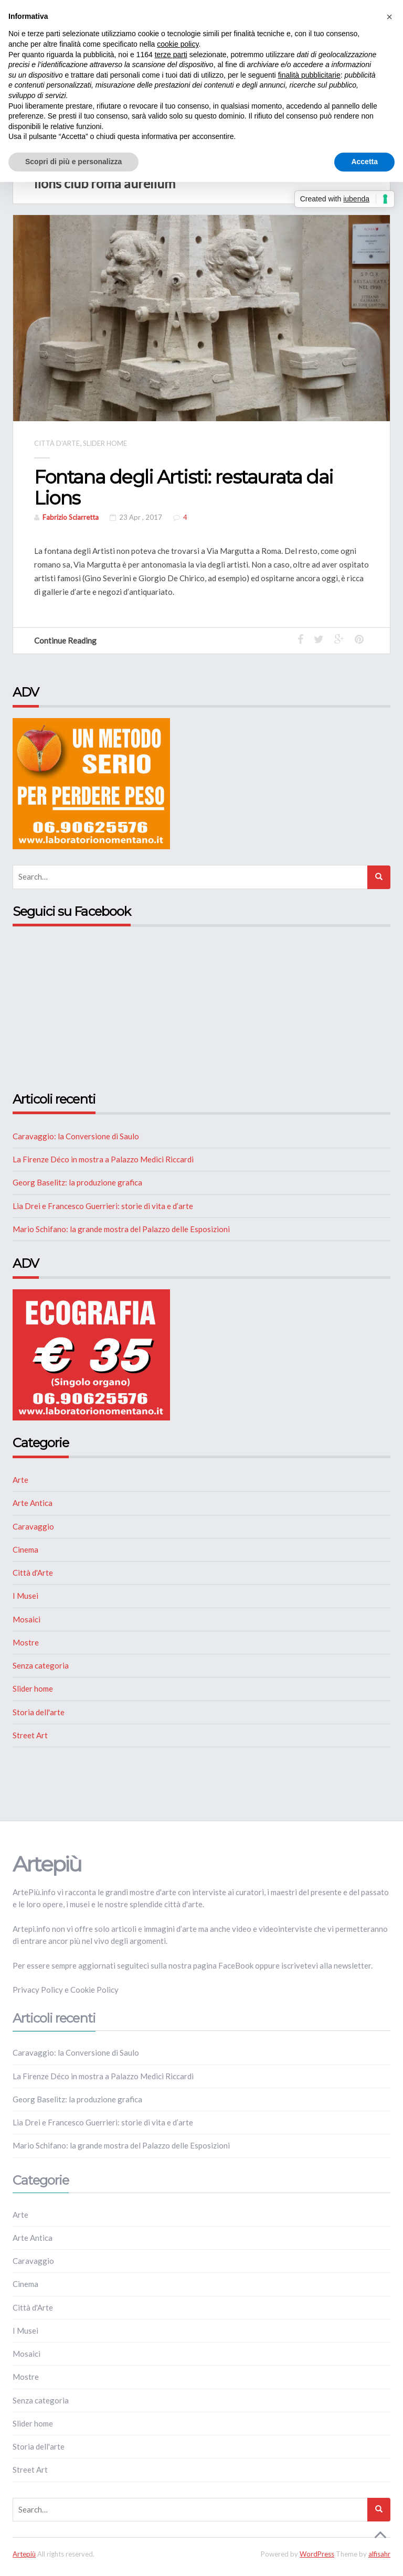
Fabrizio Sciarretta (71, 516)
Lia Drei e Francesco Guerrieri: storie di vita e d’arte (103, 1205)
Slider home (105, 443)
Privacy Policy (38, 1989)
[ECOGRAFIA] (91, 1353)
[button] (389, 16)
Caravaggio (33, 1526)
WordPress (317, 2553)
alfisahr (379, 2553)
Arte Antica (32, 1503)
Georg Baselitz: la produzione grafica (77, 1182)
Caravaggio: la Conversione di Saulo (76, 1135)
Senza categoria (41, 1665)
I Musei (25, 1595)
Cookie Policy (94, 1989)
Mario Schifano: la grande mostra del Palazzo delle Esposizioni (121, 1228)
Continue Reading (70, 640)
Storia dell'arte (39, 1711)
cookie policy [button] (177, 44)
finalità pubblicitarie (309, 75)
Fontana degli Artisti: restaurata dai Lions (187, 487)
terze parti (171, 54)
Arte (20, 1479)
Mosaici (26, 1618)
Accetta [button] (364, 161)
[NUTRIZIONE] (91, 782)
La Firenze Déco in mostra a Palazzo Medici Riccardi (103, 1159)
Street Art (30, 1734)
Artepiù (24, 2553)
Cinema (25, 1549)
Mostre (26, 1642)
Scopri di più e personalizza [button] (73, 161)
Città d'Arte (57, 443)
